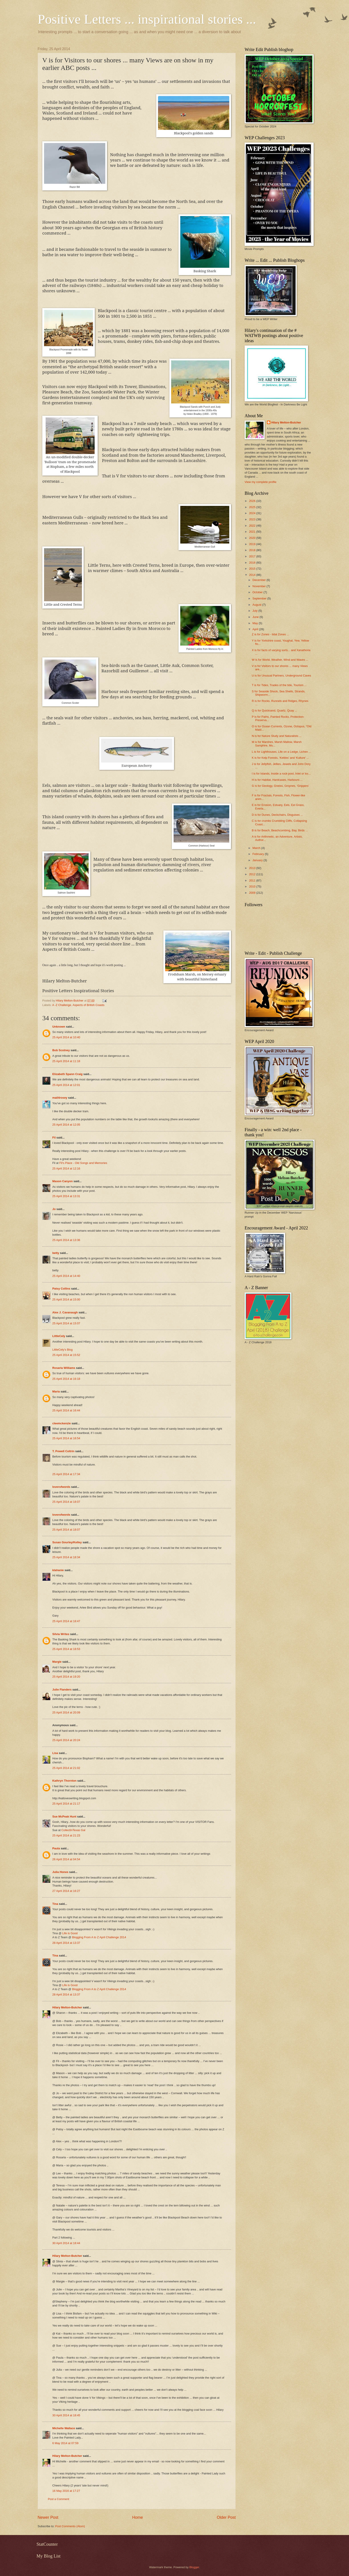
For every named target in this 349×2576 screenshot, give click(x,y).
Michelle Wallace (63, 2428)
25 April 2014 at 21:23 (66, 1835)
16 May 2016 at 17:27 (66, 2490)
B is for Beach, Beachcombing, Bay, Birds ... (280, 830)
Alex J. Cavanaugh (65, 1312)
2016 (252, 562)
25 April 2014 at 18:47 (66, 1621)
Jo (54, 1209)
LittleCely (58, 1336)
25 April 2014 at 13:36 (66, 1240)
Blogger (194, 2567)
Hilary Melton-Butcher (67, 2007)
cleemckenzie (61, 1423)
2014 (252, 575)
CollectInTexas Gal (73, 1830)
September (259, 598)
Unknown (58, 1026)
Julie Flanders (62, 1689)
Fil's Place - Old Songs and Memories (83, 1163)
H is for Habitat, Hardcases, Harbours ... (277, 779)
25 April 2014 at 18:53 (66, 1649)
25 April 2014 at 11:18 (66, 1061)
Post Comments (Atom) (70, 2526)
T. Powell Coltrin (63, 1451)
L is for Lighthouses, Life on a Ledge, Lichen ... (281, 751)
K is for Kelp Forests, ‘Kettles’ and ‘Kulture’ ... (280, 757)
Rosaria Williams (63, 1368)
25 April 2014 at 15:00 (66, 1299)
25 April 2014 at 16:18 (66, 1378)
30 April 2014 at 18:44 (66, 2243)
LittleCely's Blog (62, 1349)
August (257, 604)
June (256, 617)
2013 (252, 868)
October (257, 592)
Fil (54, 1137)
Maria (56, 1391)
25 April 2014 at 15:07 (66, 1323)
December (259, 580)
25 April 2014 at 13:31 (66, 1196)
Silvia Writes (60, 1634)
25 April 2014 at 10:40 (66, 1037)
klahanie (58, 1570)
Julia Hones (60, 1872)
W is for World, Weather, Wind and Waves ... (280, 659)
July (255, 610)
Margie (57, 1661)
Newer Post (48, 2517)
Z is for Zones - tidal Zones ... (270, 634)
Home (137, 2517)
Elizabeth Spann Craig (67, 1074)
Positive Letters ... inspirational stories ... (147, 19)
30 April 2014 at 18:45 (66, 2415)
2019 (252, 544)
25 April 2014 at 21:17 (66, 1803)
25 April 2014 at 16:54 (66, 1438)
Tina (55, 1903)
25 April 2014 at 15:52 (66, 1355)
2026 (252, 501)
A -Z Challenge (61, 1005)
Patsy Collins (61, 1288)
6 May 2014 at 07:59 (65, 2443)
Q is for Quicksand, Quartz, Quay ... (274, 710)
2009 (252, 892)
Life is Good (70, 1933)
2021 (252, 531)
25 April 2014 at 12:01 (66, 1085)
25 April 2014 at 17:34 (66, 1474)
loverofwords (61, 1486)
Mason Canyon (62, 1181)
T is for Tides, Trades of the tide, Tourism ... (279, 685)
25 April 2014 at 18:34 (66, 1557)
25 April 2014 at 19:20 (66, 1676)
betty (55, 1253)
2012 (252, 874)
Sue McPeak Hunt (64, 1816)
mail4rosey (59, 1097)
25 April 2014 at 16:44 (66, 1410)
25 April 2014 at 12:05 (66, 1124)
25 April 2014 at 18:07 (66, 1501)
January (257, 860)
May (255, 623)
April (255, 629)
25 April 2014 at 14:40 (66, 1276)
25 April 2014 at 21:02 (66, 1768)
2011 (252, 880)
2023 (252, 519)
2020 (252, 538)
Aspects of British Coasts (88, 1005)
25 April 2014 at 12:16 (66, 1168)
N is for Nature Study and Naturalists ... (276, 736)
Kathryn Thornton (64, 1780)
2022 (252, 525)
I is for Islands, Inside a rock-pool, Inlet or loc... (281, 773)
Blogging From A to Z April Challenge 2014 (99, 1937)
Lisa (55, 1753)
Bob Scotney (61, 1050)
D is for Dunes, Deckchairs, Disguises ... (277, 814)
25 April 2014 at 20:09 (66, 1712)
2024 (252, 513)
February (258, 854)
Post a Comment (58, 2499)
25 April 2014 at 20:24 (66, 1740)
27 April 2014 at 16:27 (66, 1891)
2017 (252, 556)
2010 (252, 886)
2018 (252, 550)
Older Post (226, 2517)
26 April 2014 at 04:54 (66, 1859)
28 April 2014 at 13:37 (66, 1942)
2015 (252, 568)
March (256, 848)
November (259, 586)
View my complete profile (260, 482)
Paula (56, 1848)
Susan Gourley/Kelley (67, 1542)
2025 (252, 507)
